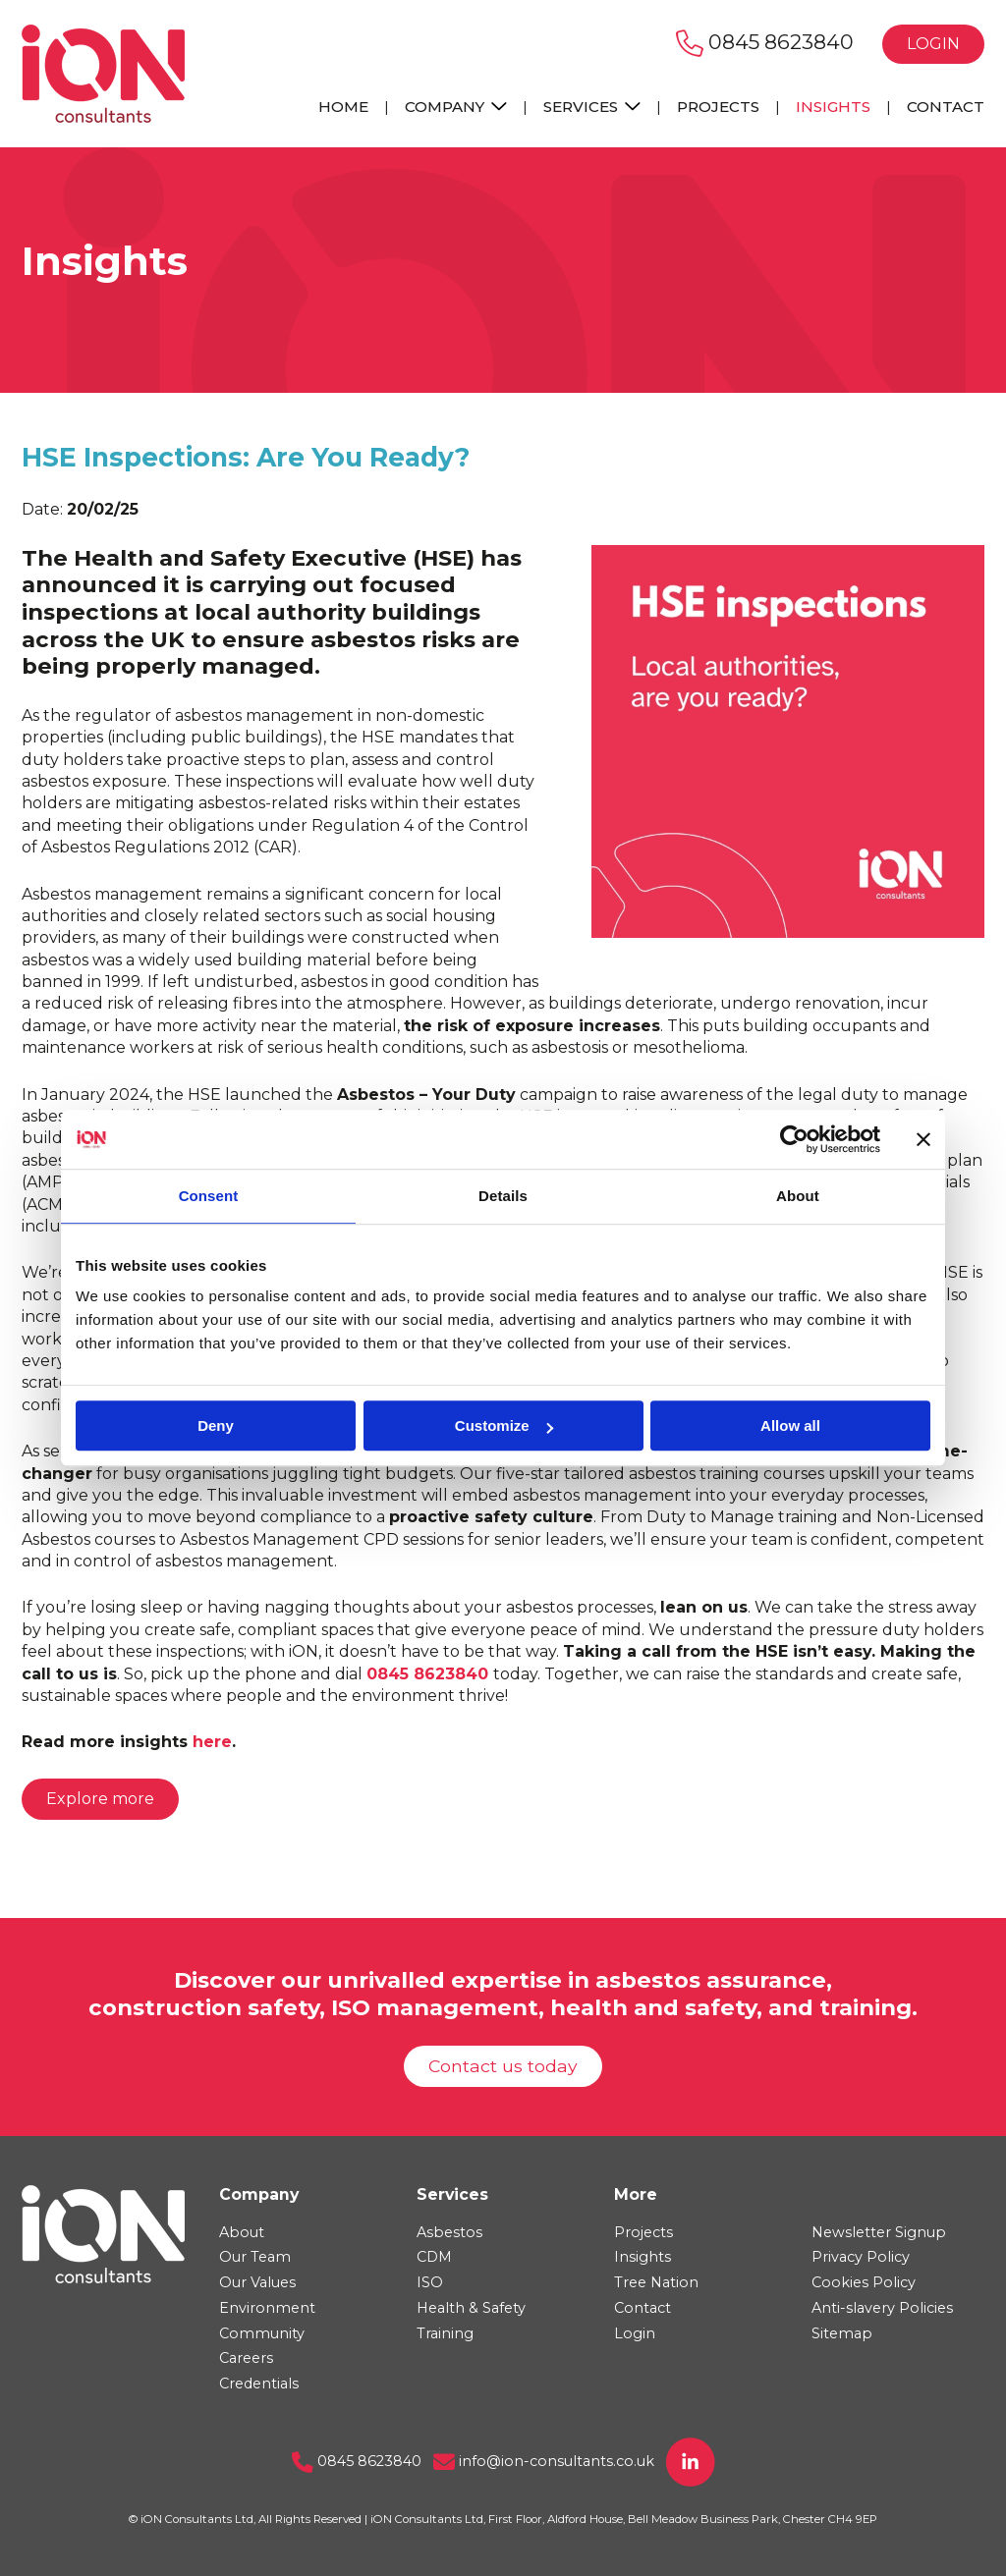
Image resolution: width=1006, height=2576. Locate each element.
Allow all (790, 1425)
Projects (718, 106)
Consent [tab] (209, 1195)
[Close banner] (923, 1139)
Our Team (255, 2257)
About (241, 2232)
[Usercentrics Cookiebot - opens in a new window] (794, 1139)
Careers (246, 2358)
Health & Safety (471, 2308)
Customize (504, 1425)
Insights (833, 106)
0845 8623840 (765, 41)
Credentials (259, 2383)
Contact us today (503, 2065)
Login (933, 43)
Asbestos (449, 2232)
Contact (945, 106)
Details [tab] (503, 1195)
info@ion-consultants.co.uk (543, 2461)
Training (445, 2333)
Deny (215, 1425)
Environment (267, 2308)
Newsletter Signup (878, 2232)
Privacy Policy (860, 2257)
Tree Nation (656, 2282)
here (212, 1741)
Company (456, 106)
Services (592, 106)
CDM (434, 2257)
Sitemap (841, 2333)
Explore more (100, 1798)
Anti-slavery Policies (882, 2308)
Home (343, 106)
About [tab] (797, 1195)
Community (262, 2333)
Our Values (257, 2282)
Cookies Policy (863, 2282)
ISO (430, 2282)
